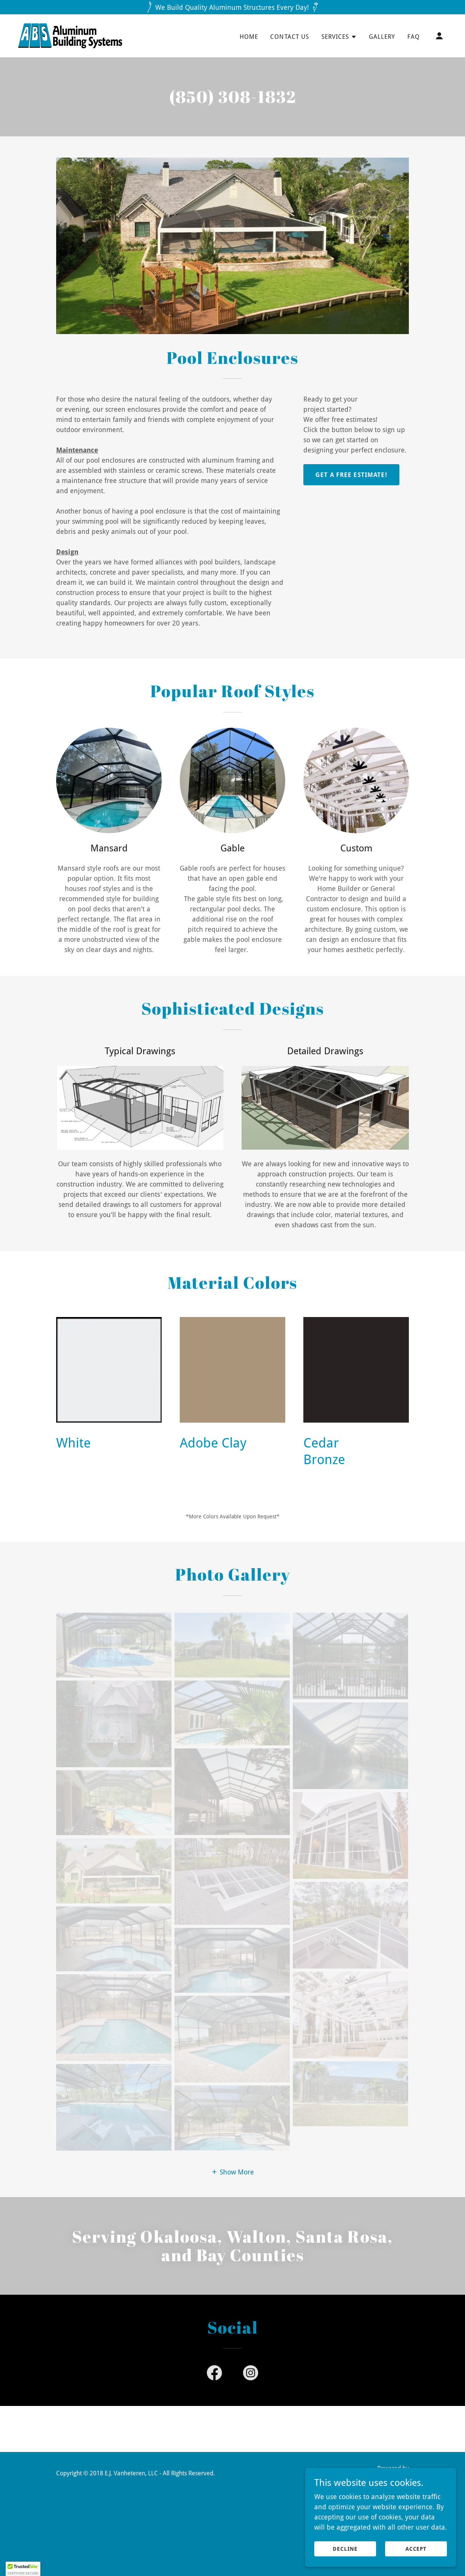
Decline (345, 2549)
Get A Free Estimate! (351, 474)
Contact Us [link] (289, 36)
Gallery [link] (382, 36)
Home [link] (249, 36)
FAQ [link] (413, 36)
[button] (339, 36)
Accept (416, 2549)
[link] (70, 35)
